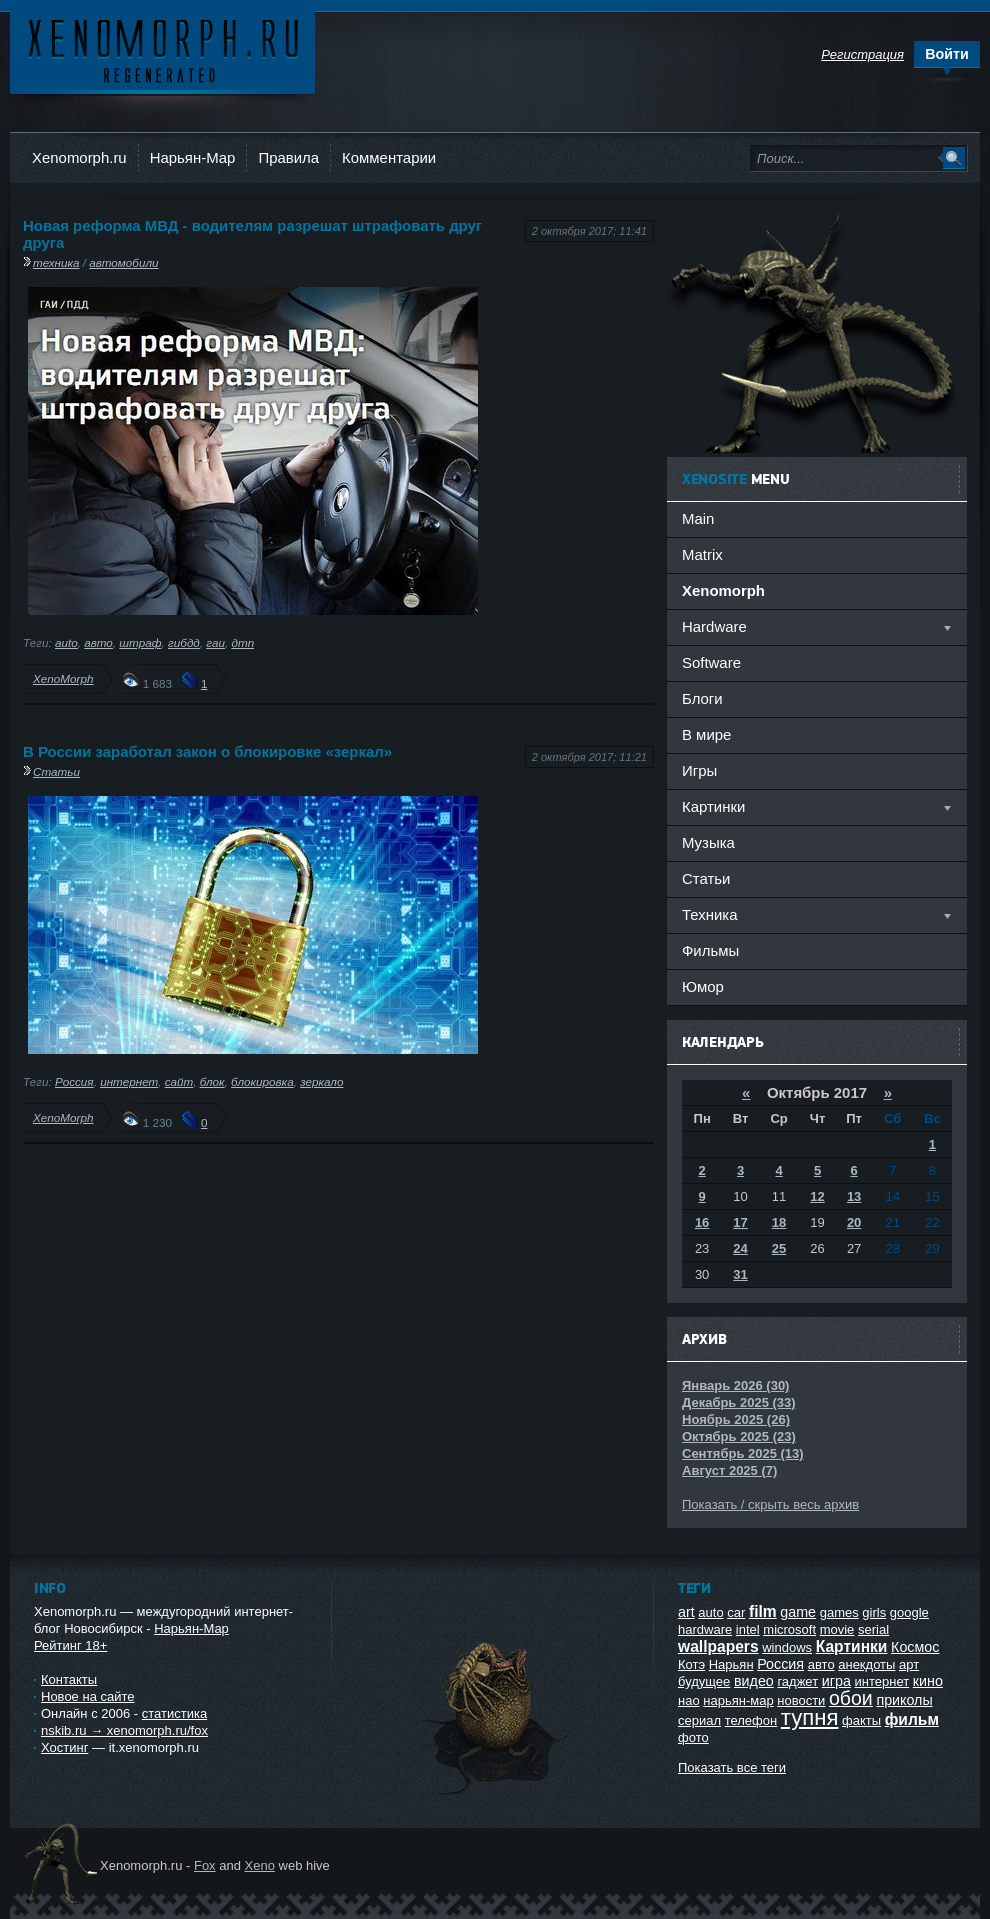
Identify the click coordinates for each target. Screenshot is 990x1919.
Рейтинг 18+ (70, 1645)
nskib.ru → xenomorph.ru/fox (124, 1730)
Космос (915, 1647)
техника (56, 262)
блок (212, 1081)
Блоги (702, 698)
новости (801, 1700)
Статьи (56, 771)
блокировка (262, 1081)
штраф (140, 642)
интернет (129, 1081)
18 (779, 1222)
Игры (699, 770)
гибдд (184, 642)
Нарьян (731, 1664)
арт (909, 1664)
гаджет (797, 1681)
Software (711, 662)
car (736, 1612)
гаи (215, 642)
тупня (810, 1717)
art (686, 1612)
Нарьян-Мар (193, 157)
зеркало (321, 1081)
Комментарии (389, 157)
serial (873, 1629)
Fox (205, 1865)
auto (66, 642)
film (763, 1611)
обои (851, 1698)
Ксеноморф (162, 49)
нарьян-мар (738, 1700)
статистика (174, 1713)
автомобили (123, 262)
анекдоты (866, 1664)
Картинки (852, 1646)
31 (740, 1274)
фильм (912, 1719)
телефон (751, 1720)
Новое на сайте (88, 1696)
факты (861, 1720)
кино (928, 1681)
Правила (288, 157)
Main (698, 518)
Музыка (708, 842)
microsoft (789, 1629)
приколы (904, 1700)
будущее (704, 1681)
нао (689, 1700)
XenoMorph (63, 678)
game (798, 1612)
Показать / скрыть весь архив (770, 1504)
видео (754, 1681)
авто (98, 642)
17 (740, 1222)
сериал (699, 1720)
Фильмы (710, 950)
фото (693, 1737)
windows (787, 1647)
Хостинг (64, 1747)
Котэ (691, 1664)
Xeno (260, 1865)
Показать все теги (732, 1767)
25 (779, 1248)
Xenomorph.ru (79, 157)
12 (817, 1196)
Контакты (69, 1679)
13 (854, 1196)
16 (702, 1222)
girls (874, 1612)
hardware (705, 1629)
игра (836, 1681)
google (909, 1612)
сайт (179, 1081)
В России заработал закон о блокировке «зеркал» (207, 751)
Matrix (702, 554)
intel (748, 1629)
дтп (242, 642)
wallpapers (718, 1646)
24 (740, 1248)
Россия (74, 1081)
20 (854, 1222)
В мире (706, 734)
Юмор (703, 986)
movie (837, 1629)
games (839, 1612)
